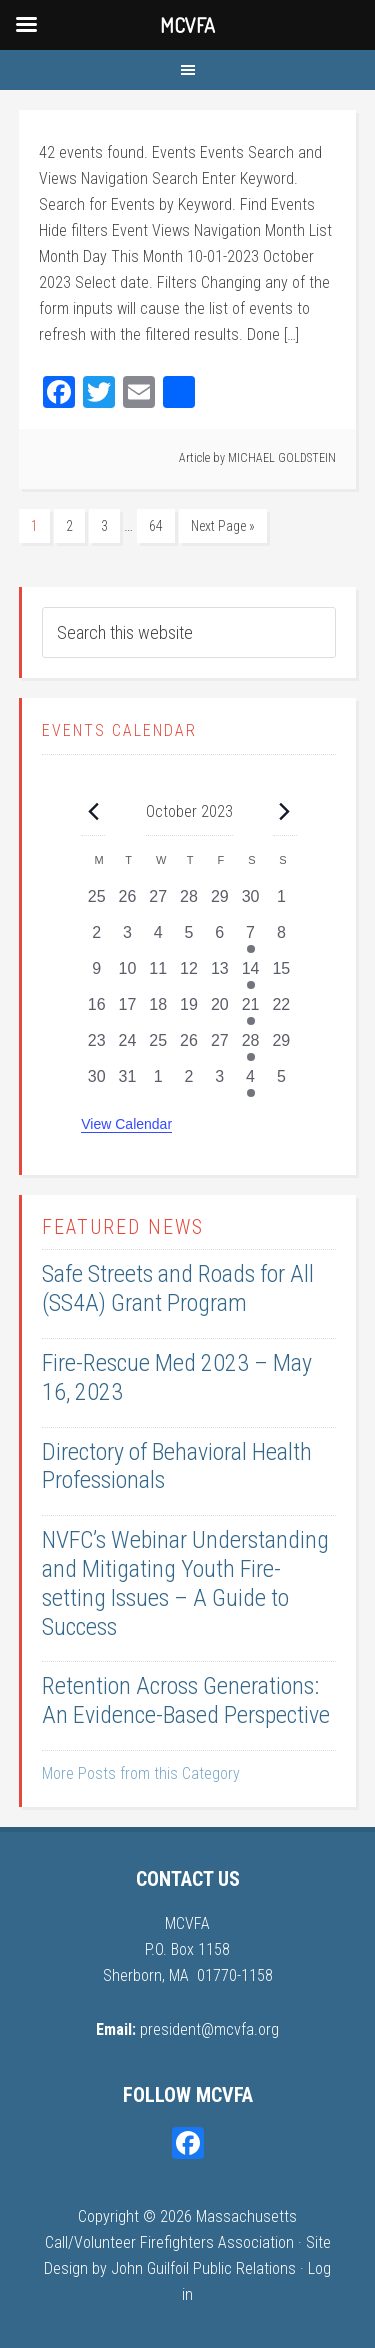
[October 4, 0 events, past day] (158, 939)
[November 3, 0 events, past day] (219, 1083)
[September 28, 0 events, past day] (189, 903)
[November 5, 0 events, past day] (281, 1083)
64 (156, 526)
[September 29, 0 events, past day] (219, 903)
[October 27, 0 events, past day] (219, 1047)
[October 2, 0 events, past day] (96, 939)
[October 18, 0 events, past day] (158, 1011)
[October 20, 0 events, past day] (219, 1011)
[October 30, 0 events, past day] (96, 1083)
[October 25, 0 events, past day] (158, 1047)
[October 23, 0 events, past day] (96, 1047)
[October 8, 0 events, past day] (281, 939)
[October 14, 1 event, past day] (250, 975)
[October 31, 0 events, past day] (127, 1083)
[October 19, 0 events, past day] (189, 1011)
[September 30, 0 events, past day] (250, 903)
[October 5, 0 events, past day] (189, 939)
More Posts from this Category (141, 1773)
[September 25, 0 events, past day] (96, 903)
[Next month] (285, 811)
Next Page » (223, 526)
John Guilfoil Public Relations (203, 2268)
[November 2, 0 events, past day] (189, 1083)
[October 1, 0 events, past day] (281, 903)
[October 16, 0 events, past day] (96, 1011)
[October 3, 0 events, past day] (127, 939)
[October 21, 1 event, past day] (250, 1011)
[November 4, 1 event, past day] (250, 1083)
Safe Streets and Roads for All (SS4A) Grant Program (178, 1288)
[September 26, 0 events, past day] (127, 903)
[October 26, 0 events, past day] (189, 1047)
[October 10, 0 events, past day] (127, 975)
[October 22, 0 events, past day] (281, 1011)
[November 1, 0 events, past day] (158, 1083)
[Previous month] (93, 811)
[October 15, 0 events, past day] (281, 975)
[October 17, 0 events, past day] (127, 1011)
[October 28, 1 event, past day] (250, 1047)
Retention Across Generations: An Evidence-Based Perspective (186, 1700)
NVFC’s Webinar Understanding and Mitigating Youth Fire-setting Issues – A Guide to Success (185, 1583)
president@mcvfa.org (209, 2029)
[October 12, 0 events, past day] (189, 975)
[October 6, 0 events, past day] (219, 939)
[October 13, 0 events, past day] (219, 975)
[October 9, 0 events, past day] (96, 975)
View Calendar (126, 1124)
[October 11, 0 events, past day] (158, 975)
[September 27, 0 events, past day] (158, 903)
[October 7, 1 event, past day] (250, 939)
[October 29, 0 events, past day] (281, 1047)
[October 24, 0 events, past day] (127, 1047)
